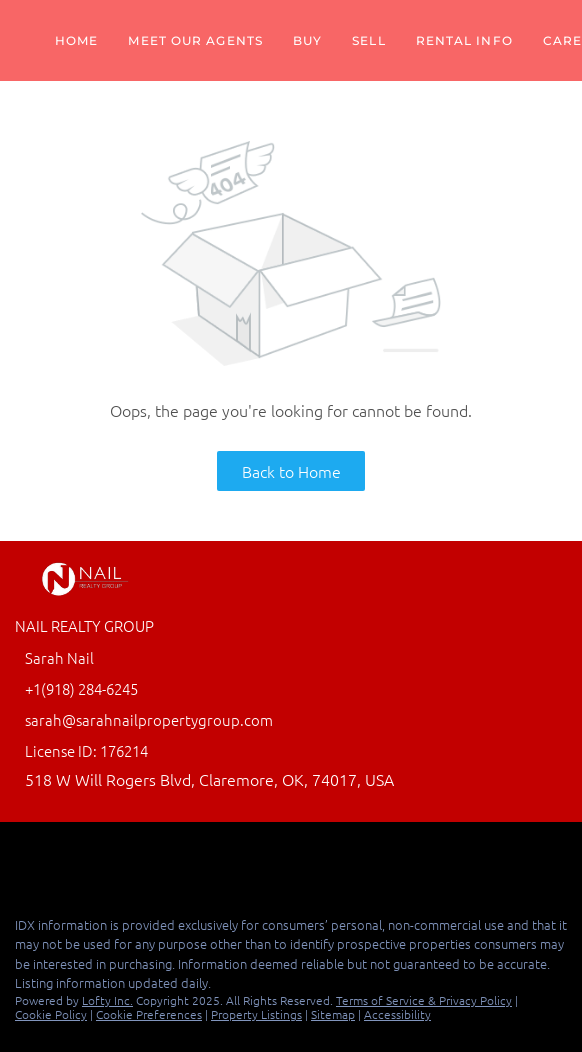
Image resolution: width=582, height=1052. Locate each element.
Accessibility (397, 1014)
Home (76, 40)
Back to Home (291, 471)
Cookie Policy (51, 1014)
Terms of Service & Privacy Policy (424, 1000)
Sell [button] (368, 40)
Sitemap (333, 1014)
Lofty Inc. (107, 1000)
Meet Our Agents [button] (195, 40)
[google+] (104, 857)
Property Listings (256, 1014)
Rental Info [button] (464, 40)
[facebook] (24, 857)
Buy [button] (307, 40)
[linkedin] (64, 857)
